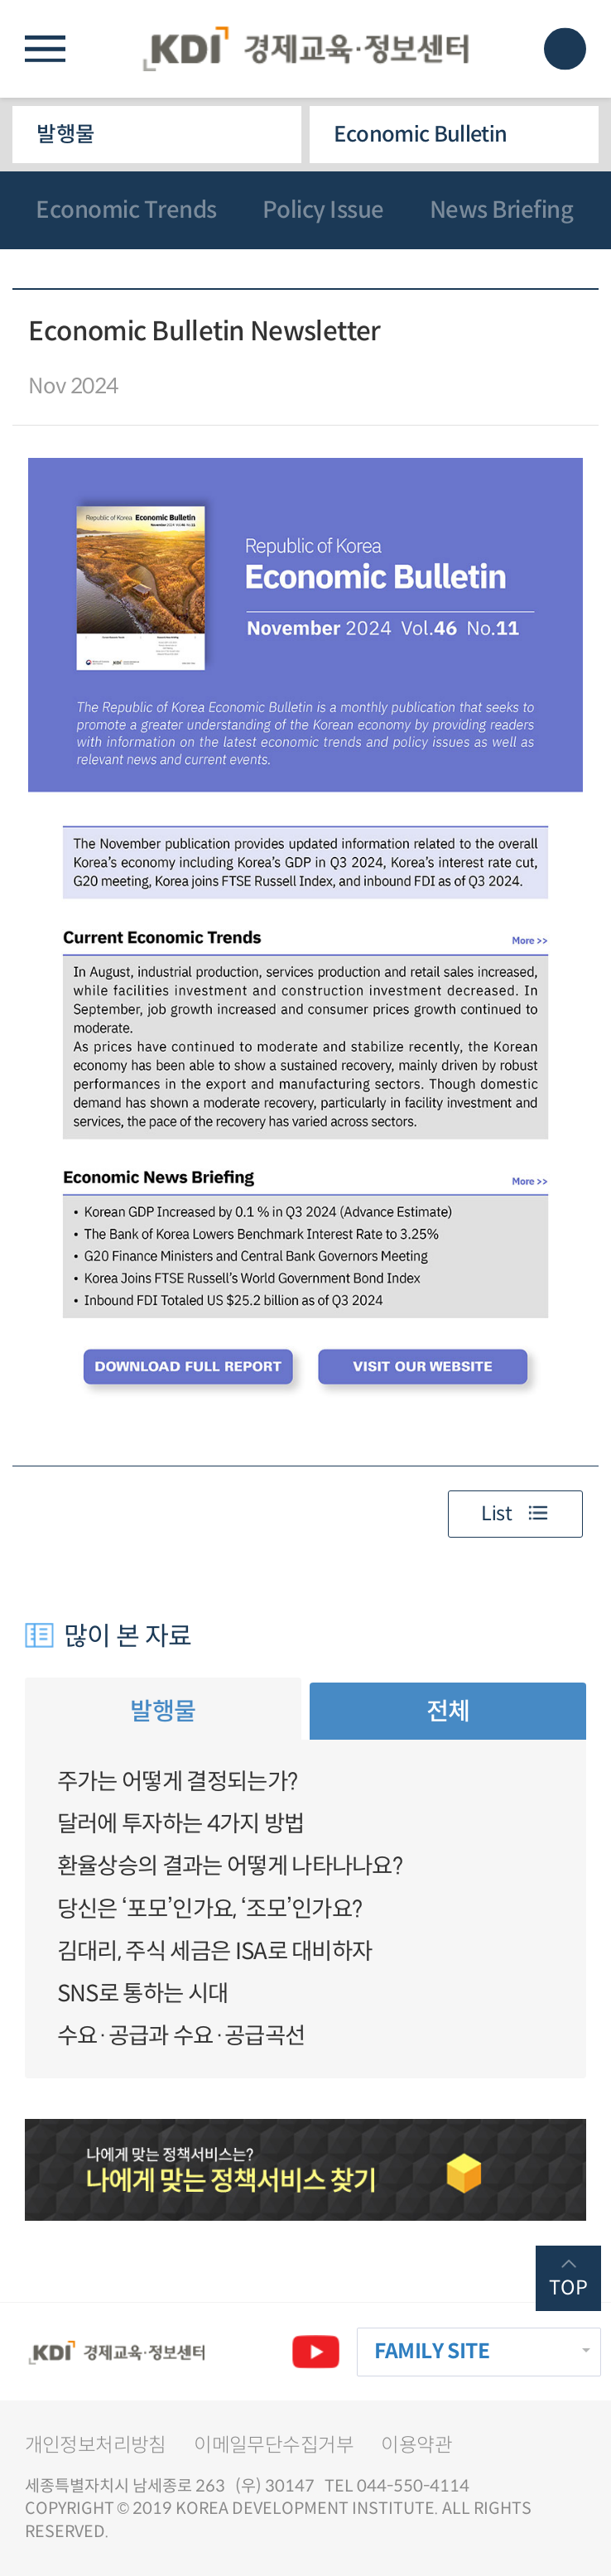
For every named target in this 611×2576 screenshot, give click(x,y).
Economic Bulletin (420, 134)
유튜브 (315, 2352)
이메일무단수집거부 (274, 2445)
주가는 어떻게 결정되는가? (177, 1781)
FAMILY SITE (431, 2351)
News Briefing (502, 209)
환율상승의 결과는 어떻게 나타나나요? (229, 1865)
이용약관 (416, 2445)
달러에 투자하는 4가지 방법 (181, 1823)
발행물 (65, 134)
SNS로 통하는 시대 (142, 1993)
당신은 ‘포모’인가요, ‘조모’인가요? (210, 1909)
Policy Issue (323, 209)
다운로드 (566, 342)
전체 (448, 1711)
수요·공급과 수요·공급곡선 (181, 2035)
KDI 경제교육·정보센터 (305, 48)
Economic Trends (126, 209)
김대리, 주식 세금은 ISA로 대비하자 (215, 1951)
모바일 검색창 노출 (565, 48)
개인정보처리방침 (95, 2445)
